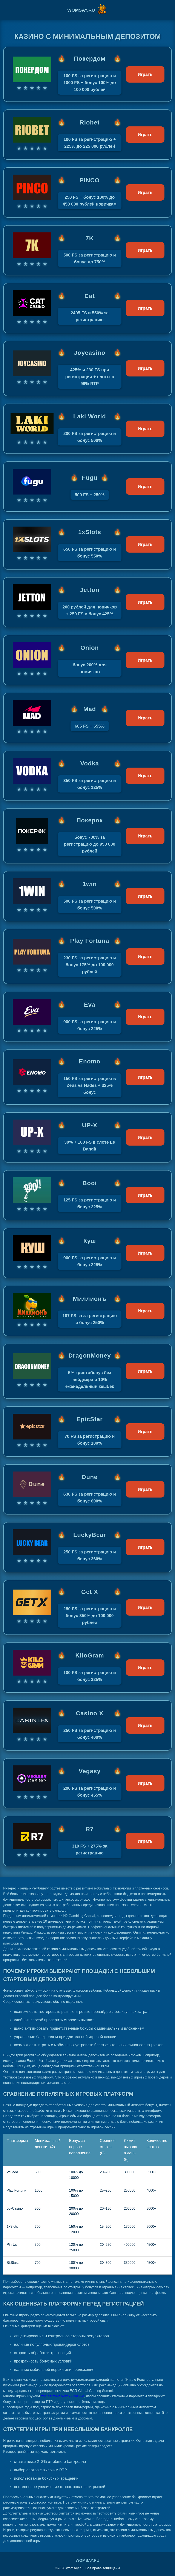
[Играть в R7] (87, 1841)
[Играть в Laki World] (87, 429)
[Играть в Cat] (87, 308)
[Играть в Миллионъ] (87, 1311)
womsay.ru (87, 2560)
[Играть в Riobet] (87, 134)
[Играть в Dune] (87, 1489)
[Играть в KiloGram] (87, 1667)
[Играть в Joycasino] (87, 368)
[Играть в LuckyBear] (87, 1547)
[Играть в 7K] (87, 250)
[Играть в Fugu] (87, 486)
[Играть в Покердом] (87, 74)
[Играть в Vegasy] (87, 1783)
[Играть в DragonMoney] (87, 1371)
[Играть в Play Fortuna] (87, 956)
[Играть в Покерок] (87, 836)
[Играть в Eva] (87, 1017)
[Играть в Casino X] (87, 1725)
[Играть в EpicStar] (87, 1431)
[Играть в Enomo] (87, 1077)
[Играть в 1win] (87, 896)
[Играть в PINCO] (87, 192)
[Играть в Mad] (87, 718)
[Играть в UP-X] (87, 1137)
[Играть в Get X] (87, 1607)
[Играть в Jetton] (87, 602)
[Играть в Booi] (87, 1195)
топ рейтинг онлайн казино (62, 2396)
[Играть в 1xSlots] (87, 544)
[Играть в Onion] (87, 660)
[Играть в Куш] (87, 1253)
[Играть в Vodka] (87, 776)
